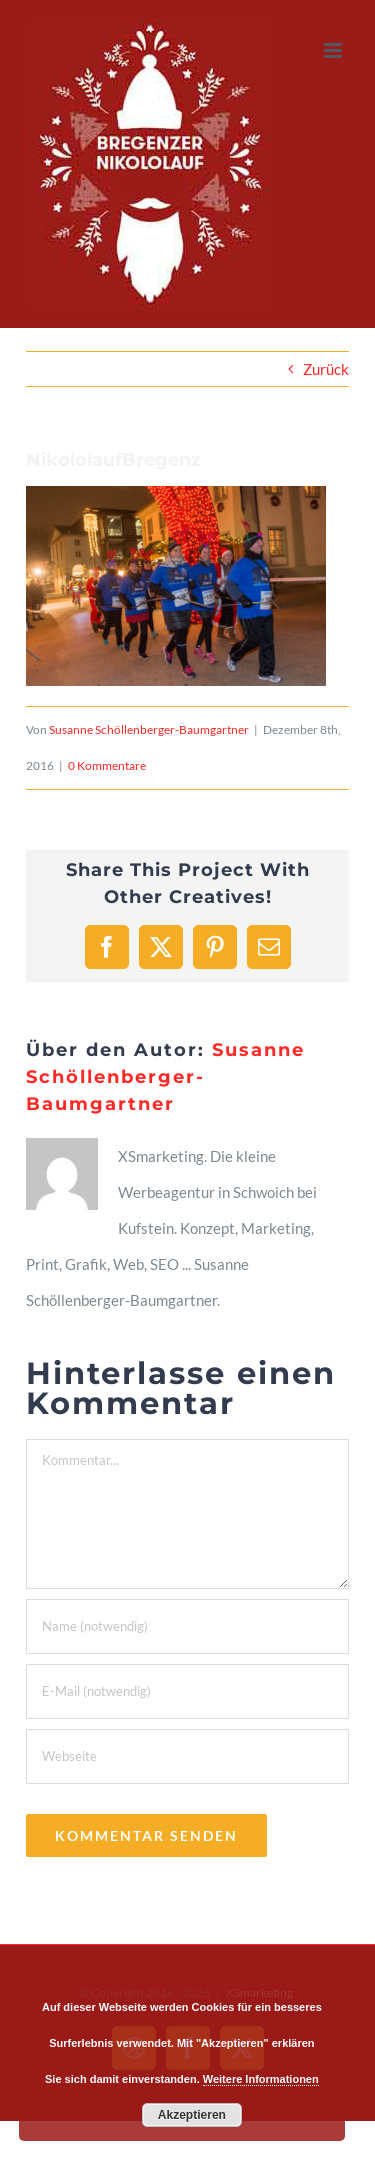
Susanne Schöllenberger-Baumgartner (149, 729)
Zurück (326, 369)
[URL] (187, 1756)
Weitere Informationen (261, 2079)
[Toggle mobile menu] (334, 50)
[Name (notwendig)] (187, 1626)
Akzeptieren (192, 2115)
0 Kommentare (107, 765)
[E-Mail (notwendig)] (187, 1691)
